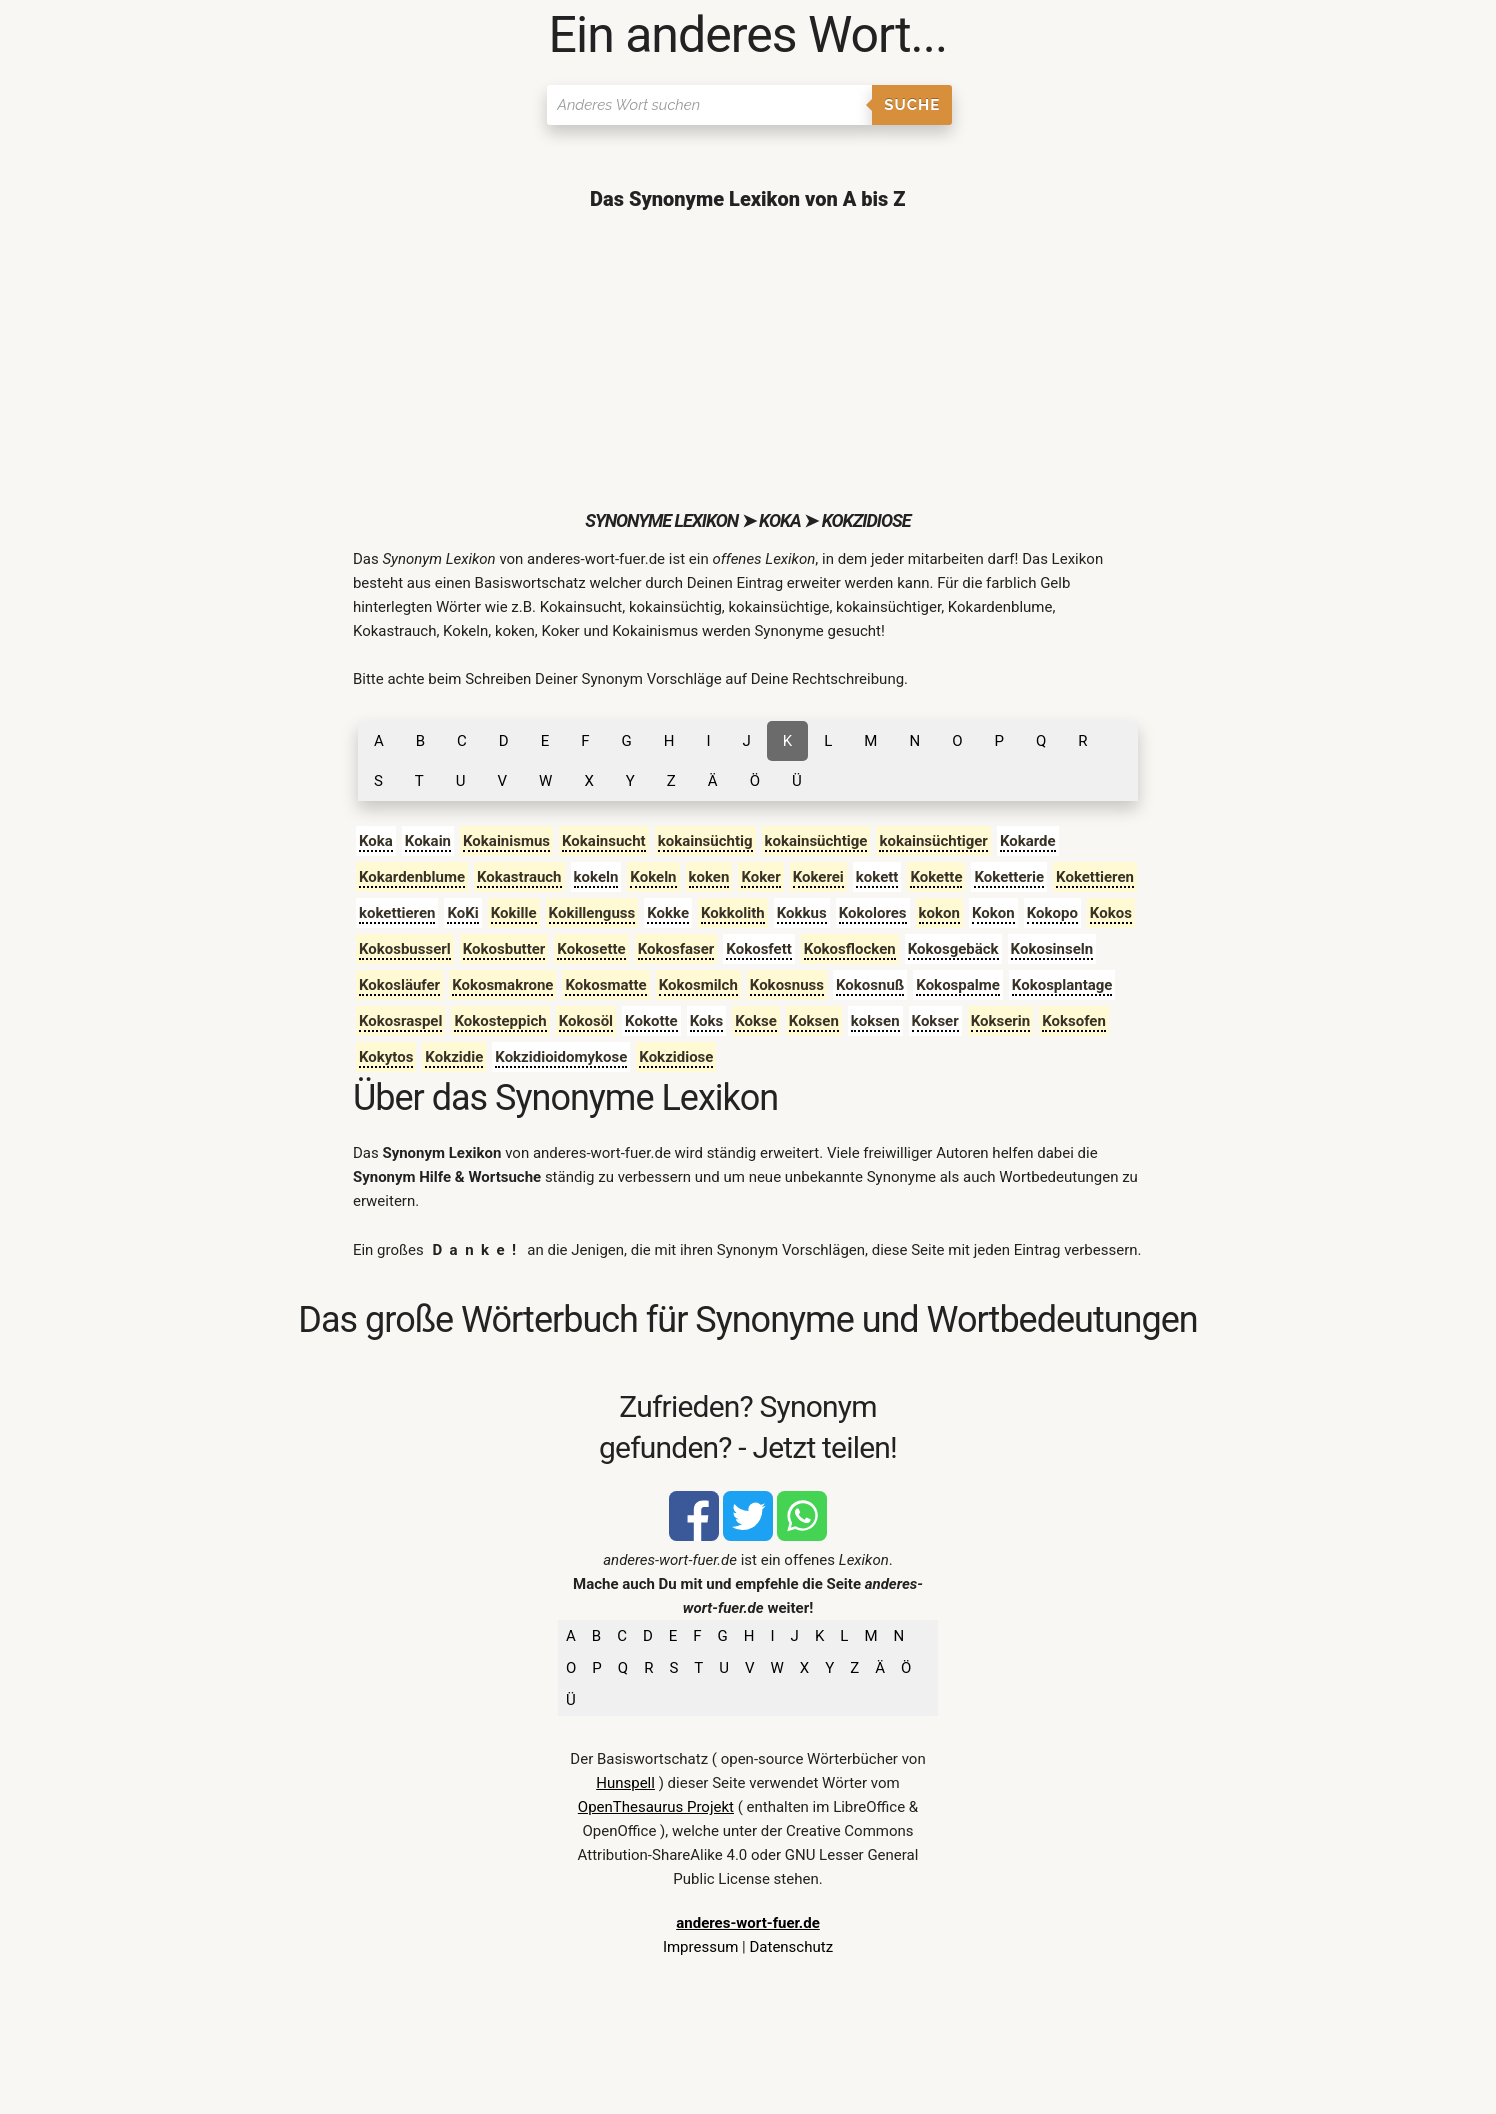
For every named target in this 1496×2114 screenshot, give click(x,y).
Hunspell (625, 1783)
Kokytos (386, 1057)
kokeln (596, 877)
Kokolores (873, 913)
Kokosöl (586, 1021)
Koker (760, 877)
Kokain (428, 841)
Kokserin (1001, 1021)
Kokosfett (758, 949)
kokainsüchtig (705, 841)
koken (709, 877)
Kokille (514, 913)
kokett (877, 877)
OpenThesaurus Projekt (656, 1807)
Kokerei (818, 877)
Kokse (756, 1021)
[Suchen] (709, 105)
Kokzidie (454, 1057)
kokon (939, 913)
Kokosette (591, 949)
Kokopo (1052, 913)
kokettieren (397, 913)
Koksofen (1074, 1021)
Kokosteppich (500, 1021)
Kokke (668, 913)
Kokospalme (958, 985)
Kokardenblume (412, 877)
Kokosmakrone (502, 985)
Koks (707, 1021)
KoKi (462, 913)
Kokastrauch (519, 877)
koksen (875, 1021)
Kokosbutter (504, 949)
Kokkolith (733, 913)
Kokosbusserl (405, 949)
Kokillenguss (592, 913)
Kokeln (653, 877)
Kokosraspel (400, 1021)
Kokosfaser (676, 949)
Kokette (936, 877)
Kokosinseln (1052, 949)
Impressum (700, 1947)
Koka (376, 841)
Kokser (935, 1021)
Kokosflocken (850, 949)
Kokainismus (506, 841)
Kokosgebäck (953, 949)
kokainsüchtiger (933, 841)
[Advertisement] (748, 360)
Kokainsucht (604, 841)
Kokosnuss (787, 985)
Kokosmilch (698, 985)
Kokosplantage (1062, 985)
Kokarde (1028, 841)
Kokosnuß (870, 985)
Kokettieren (1095, 877)
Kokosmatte (605, 985)
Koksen (814, 1021)
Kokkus (802, 913)
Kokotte (651, 1021)
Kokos (1111, 913)
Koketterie (1009, 877)
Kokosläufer (399, 985)
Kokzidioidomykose (561, 1057)
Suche (912, 105)
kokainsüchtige (816, 841)
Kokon (993, 913)
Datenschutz (791, 1947)
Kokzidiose (676, 1057)
